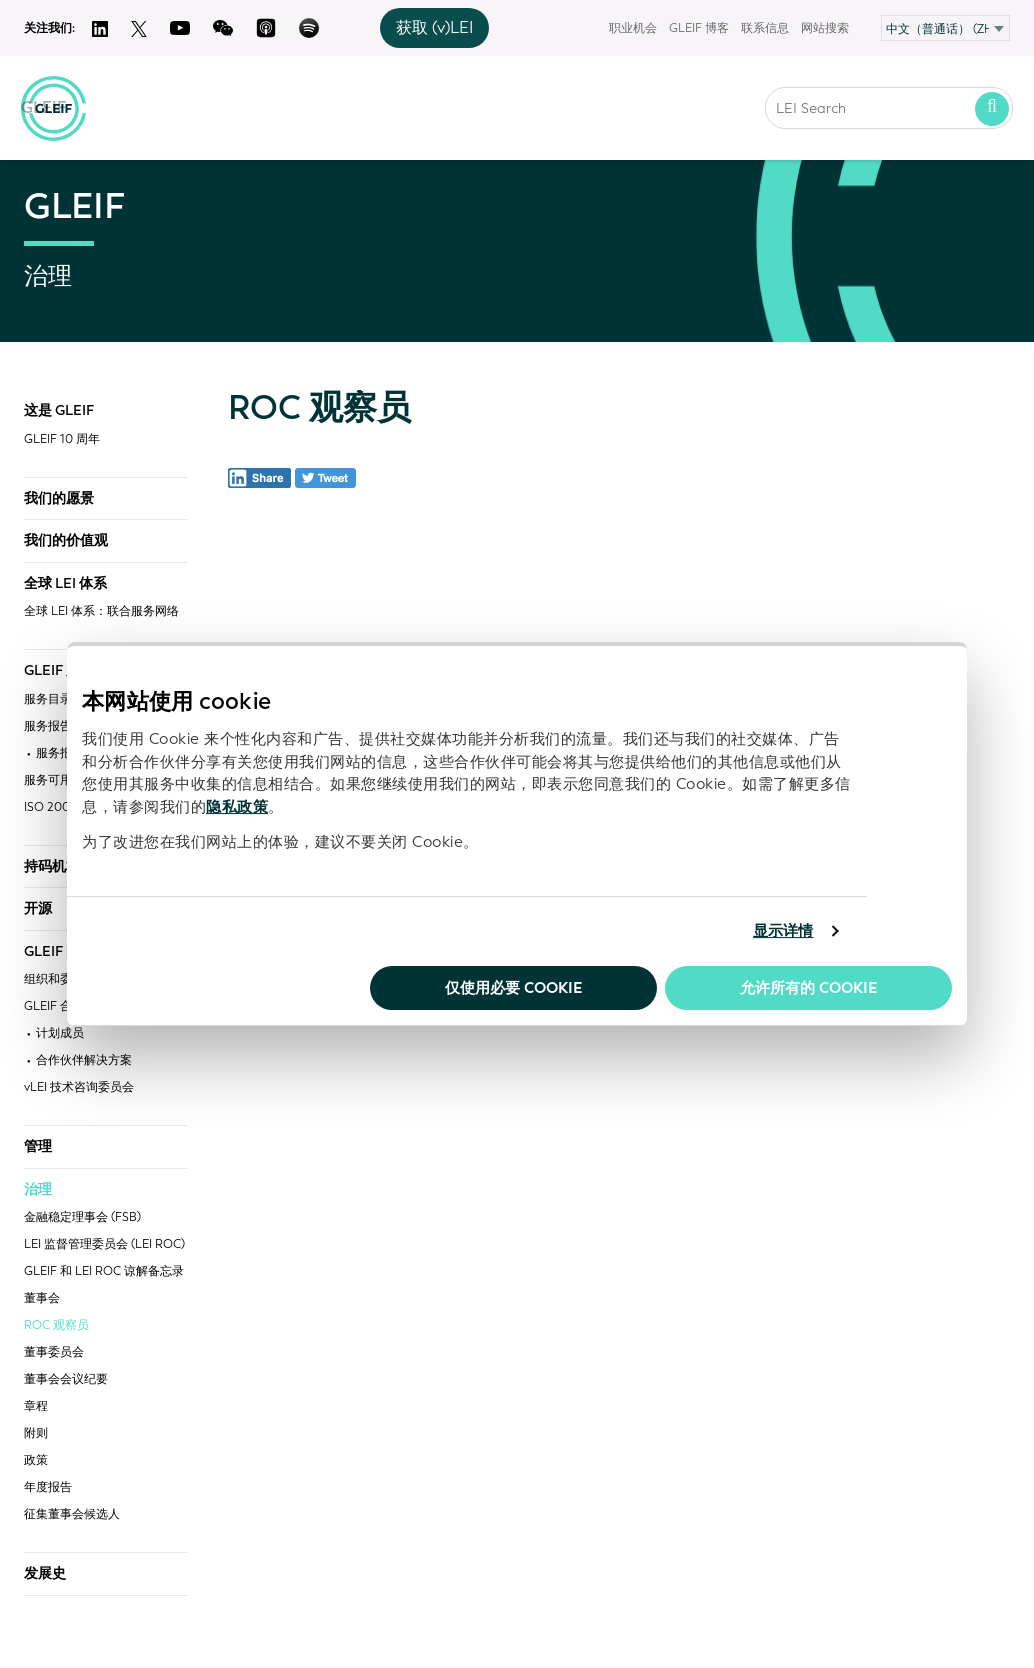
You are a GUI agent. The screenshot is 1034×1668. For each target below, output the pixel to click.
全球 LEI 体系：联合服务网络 (101, 611)
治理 (38, 1190)
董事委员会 (54, 1352)
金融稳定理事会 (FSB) (82, 1217)
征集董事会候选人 (72, 1514)
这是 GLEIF (59, 411)
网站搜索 (825, 28)
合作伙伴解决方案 (84, 1060)
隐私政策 (237, 807)
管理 (38, 1147)
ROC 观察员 (56, 1325)
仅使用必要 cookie (513, 988)
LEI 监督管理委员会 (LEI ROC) (104, 1244)
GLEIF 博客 (699, 28)
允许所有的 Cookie (808, 988)
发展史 (45, 1574)
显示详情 (783, 931)
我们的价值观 (66, 541)
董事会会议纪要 (66, 1379)
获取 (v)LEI (434, 27)
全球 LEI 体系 (65, 584)
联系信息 (765, 28)
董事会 (42, 1298)
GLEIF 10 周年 (62, 439)
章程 (36, 1406)
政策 (36, 1460)
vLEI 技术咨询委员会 (79, 1087)
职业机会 (633, 28)
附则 (36, 1433)
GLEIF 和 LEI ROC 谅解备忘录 (104, 1271)
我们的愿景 (59, 499)
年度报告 (48, 1487)
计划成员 (60, 1033)
